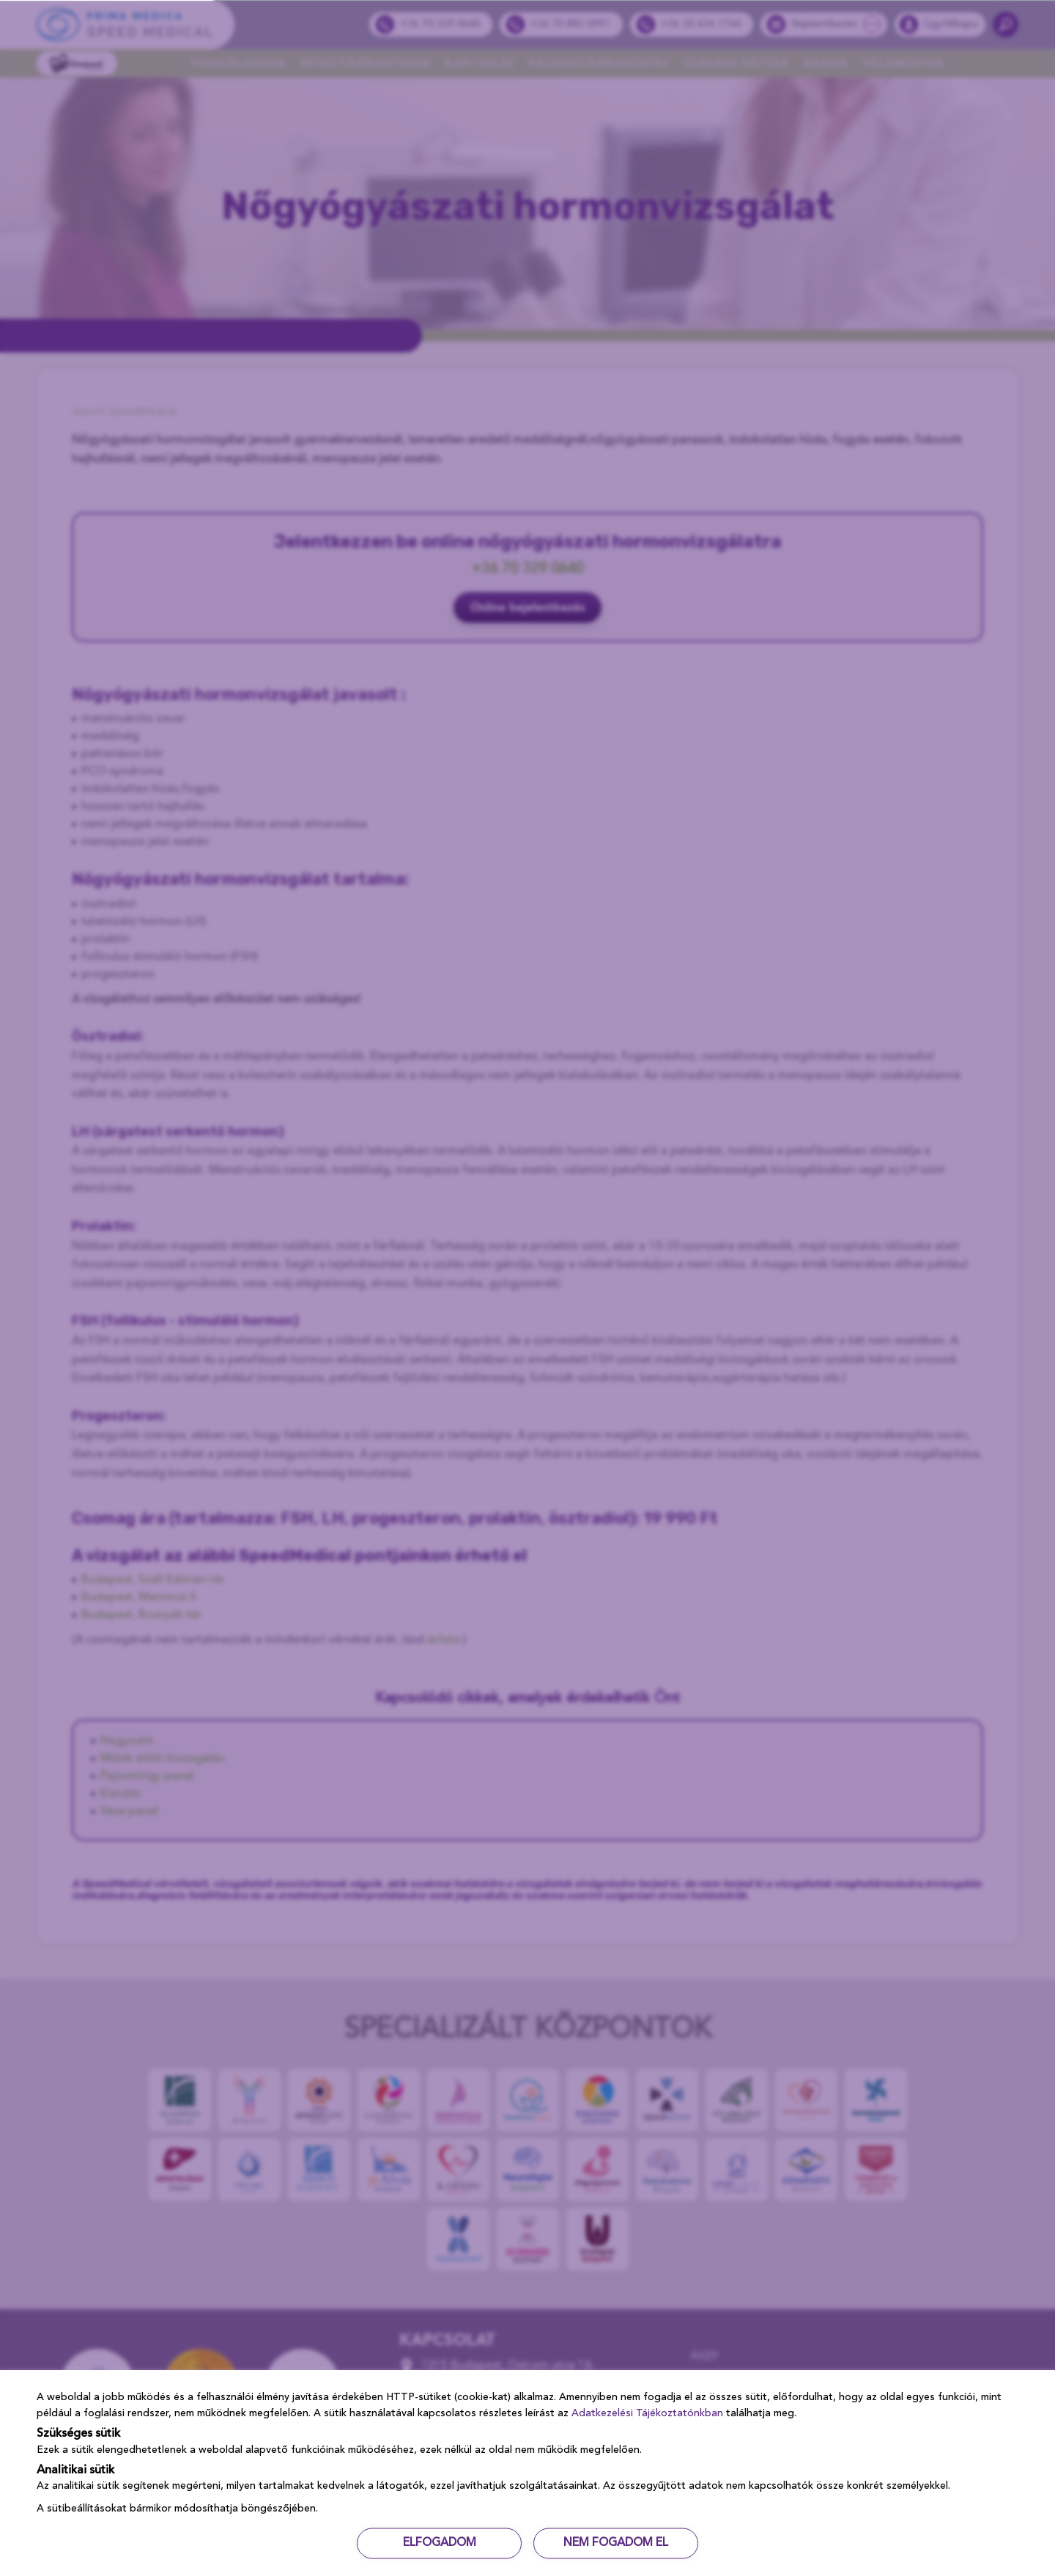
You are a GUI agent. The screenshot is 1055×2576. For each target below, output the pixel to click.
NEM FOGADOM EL (618, 2543)
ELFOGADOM (437, 2543)
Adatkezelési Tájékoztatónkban (647, 2412)
